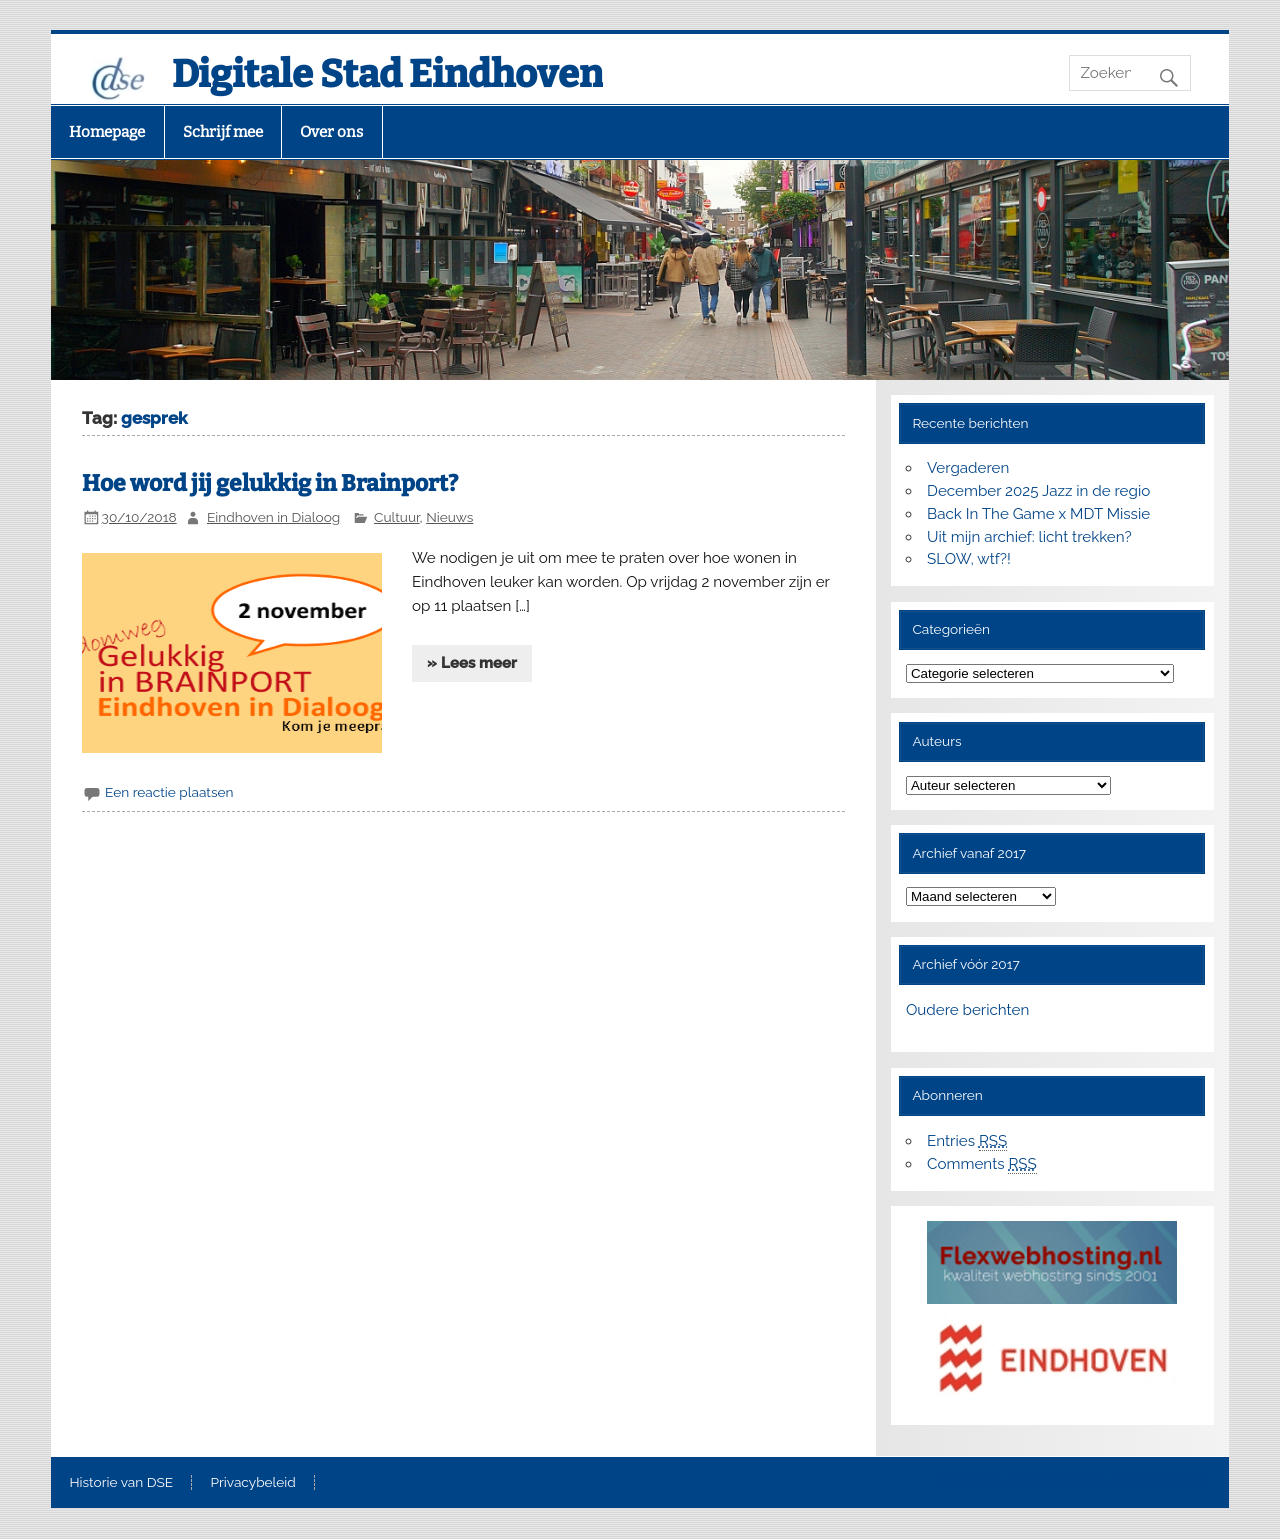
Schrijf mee (223, 132)
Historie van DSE (121, 1483)
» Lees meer (472, 663)
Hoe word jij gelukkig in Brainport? (270, 483)
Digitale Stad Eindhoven (387, 74)
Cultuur (397, 517)
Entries (967, 1141)
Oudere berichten (967, 1010)
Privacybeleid (253, 1483)
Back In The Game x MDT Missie (1038, 514)
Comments (982, 1164)
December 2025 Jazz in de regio (1038, 491)
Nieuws (449, 517)
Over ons (331, 132)
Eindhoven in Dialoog (273, 517)
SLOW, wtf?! (969, 559)
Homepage (107, 132)
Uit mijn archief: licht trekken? (1029, 537)
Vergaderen (968, 468)
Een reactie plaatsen (169, 792)
